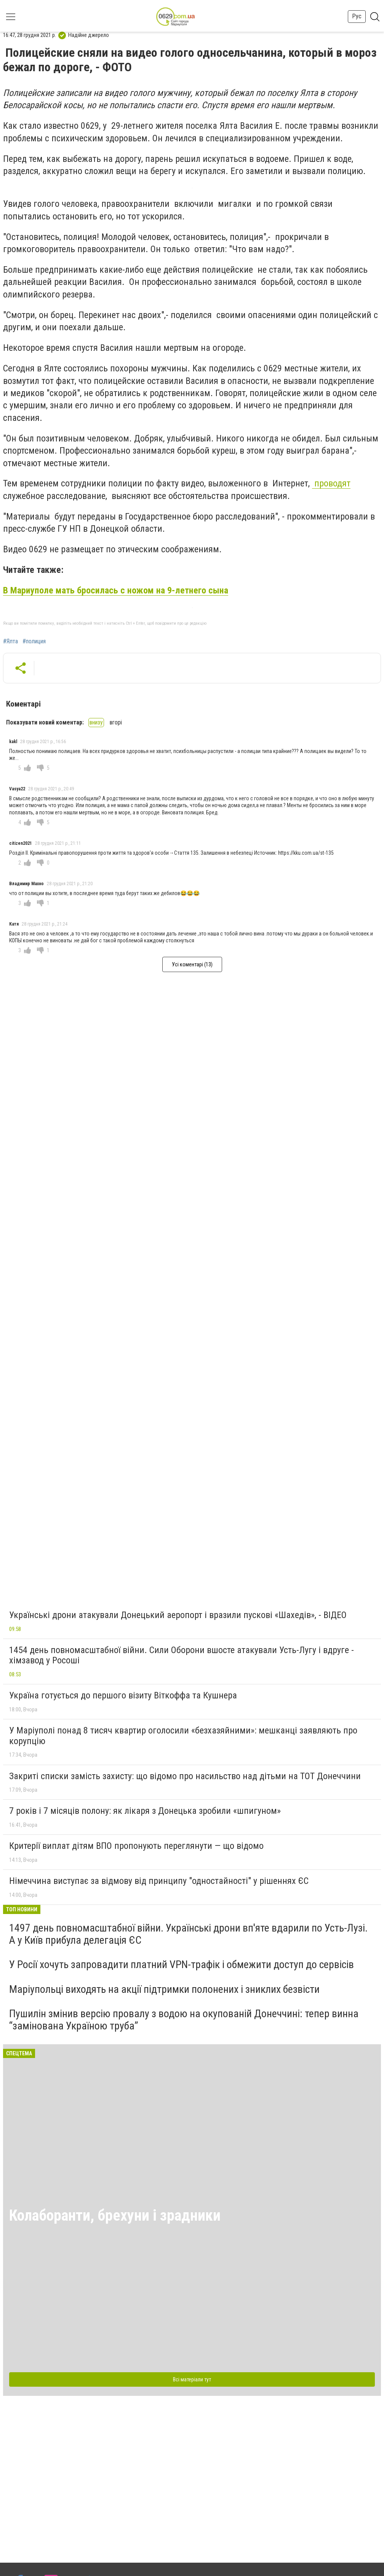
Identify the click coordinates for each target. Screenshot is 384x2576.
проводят (331, 483)
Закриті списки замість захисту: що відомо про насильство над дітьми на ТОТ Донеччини (185, 1776)
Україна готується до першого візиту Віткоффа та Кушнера (123, 1695)
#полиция (34, 641)
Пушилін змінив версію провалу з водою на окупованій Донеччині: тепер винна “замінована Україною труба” (183, 2019)
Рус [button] (357, 16)
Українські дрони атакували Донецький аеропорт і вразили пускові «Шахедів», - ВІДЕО (178, 1615)
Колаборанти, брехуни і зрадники (115, 2215)
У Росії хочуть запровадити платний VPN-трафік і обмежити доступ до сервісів (181, 1964)
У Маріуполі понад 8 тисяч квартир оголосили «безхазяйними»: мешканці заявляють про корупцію (183, 1735)
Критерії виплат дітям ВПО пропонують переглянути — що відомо (136, 1845)
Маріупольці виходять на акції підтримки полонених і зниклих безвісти (164, 1989)
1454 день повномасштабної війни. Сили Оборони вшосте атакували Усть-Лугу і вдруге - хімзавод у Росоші (181, 1655)
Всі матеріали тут (192, 2379)
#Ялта (10, 641)
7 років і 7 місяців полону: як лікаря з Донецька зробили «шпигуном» (145, 1810)
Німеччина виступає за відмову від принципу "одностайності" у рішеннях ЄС (159, 1881)
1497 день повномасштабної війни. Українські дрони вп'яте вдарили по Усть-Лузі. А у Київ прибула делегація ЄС (188, 1934)
